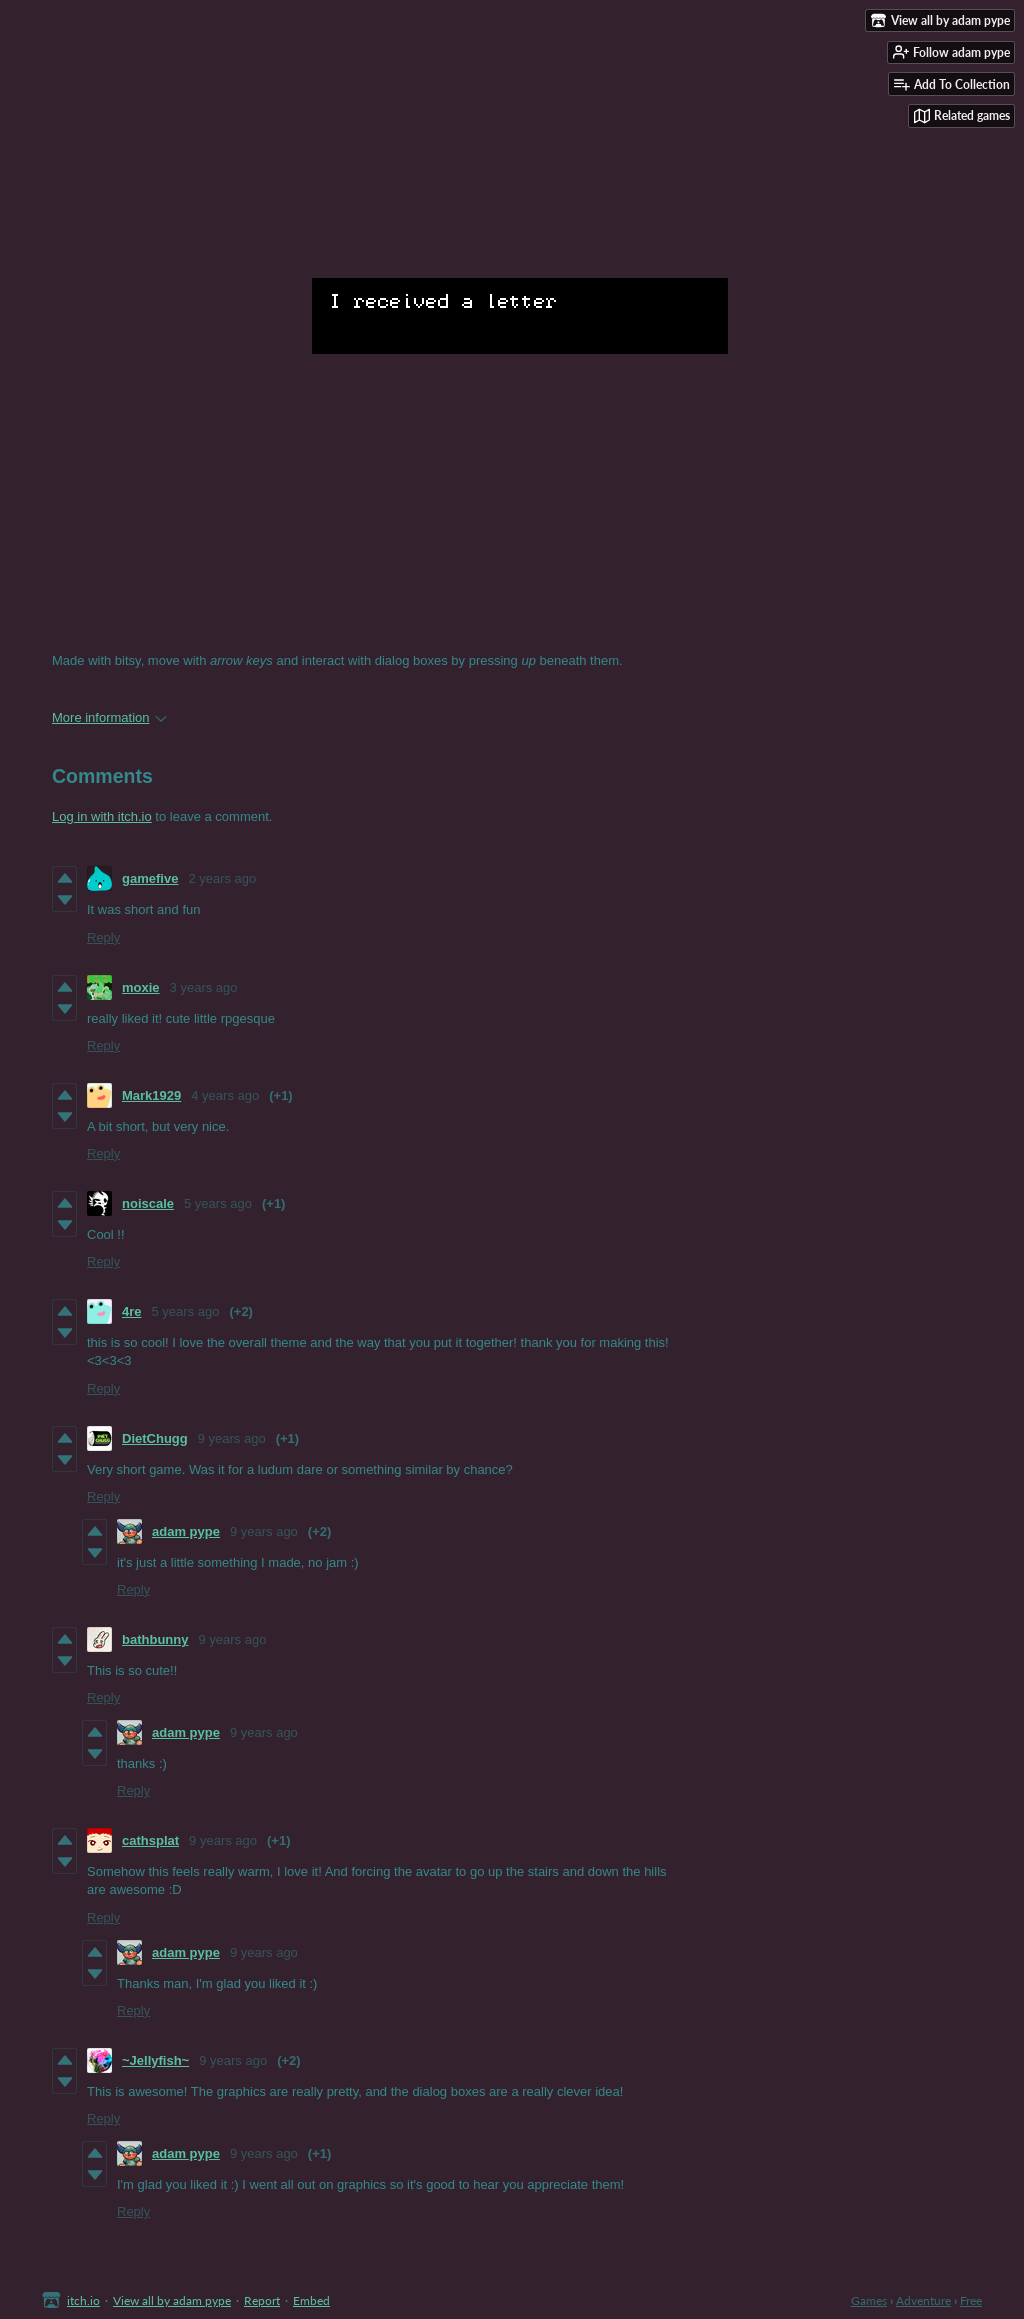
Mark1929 (151, 1095)
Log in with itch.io (102, 816)
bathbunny (155, 1639)
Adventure (923, 2300)
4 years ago (225, 1095)
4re (132, 1311)
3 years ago (204, 987)
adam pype (186, 1531)
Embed (311, 2300)
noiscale (148, 1203)
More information (109, 717)
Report (262, 2300)
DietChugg (155, 1438)
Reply (103, 937)
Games (869, 2300)
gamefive (150, 878)
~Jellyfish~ (155, 2060)
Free (971, 2300)
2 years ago (222, 878)
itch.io (83, 2300)
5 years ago (218, 1203)
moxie (141, 987)
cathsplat (150, 1840)
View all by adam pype (172, 2300)
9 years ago (232, 1438)
